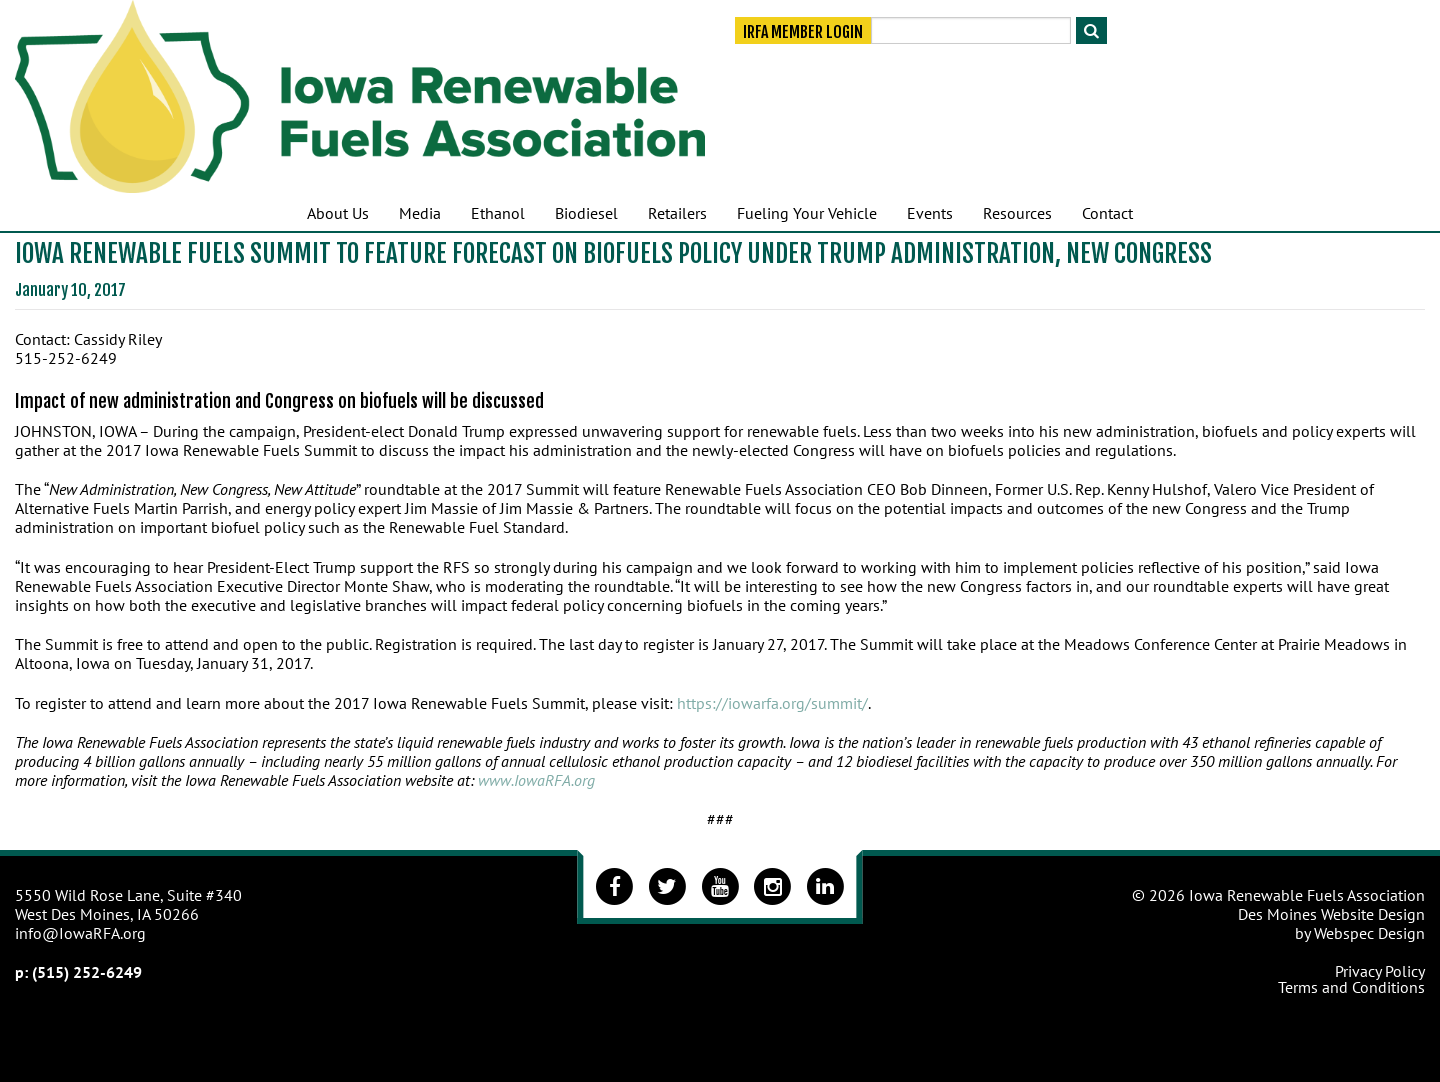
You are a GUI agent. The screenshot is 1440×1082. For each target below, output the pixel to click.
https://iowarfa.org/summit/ (772, 703)
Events (930, 213)
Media (420, 213)
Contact (1107, 213)
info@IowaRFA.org (80, 933)
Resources (1017, 213)
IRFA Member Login (803, 32)
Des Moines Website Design (1331, 914)
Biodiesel (586, 213)
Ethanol (498, 213)
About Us (338, 213)
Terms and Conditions (1351, 987)
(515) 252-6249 (87, 972)
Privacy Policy (1380, 971)
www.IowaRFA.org (536, 780)
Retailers (677, 213)
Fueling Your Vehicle (807, 213)
